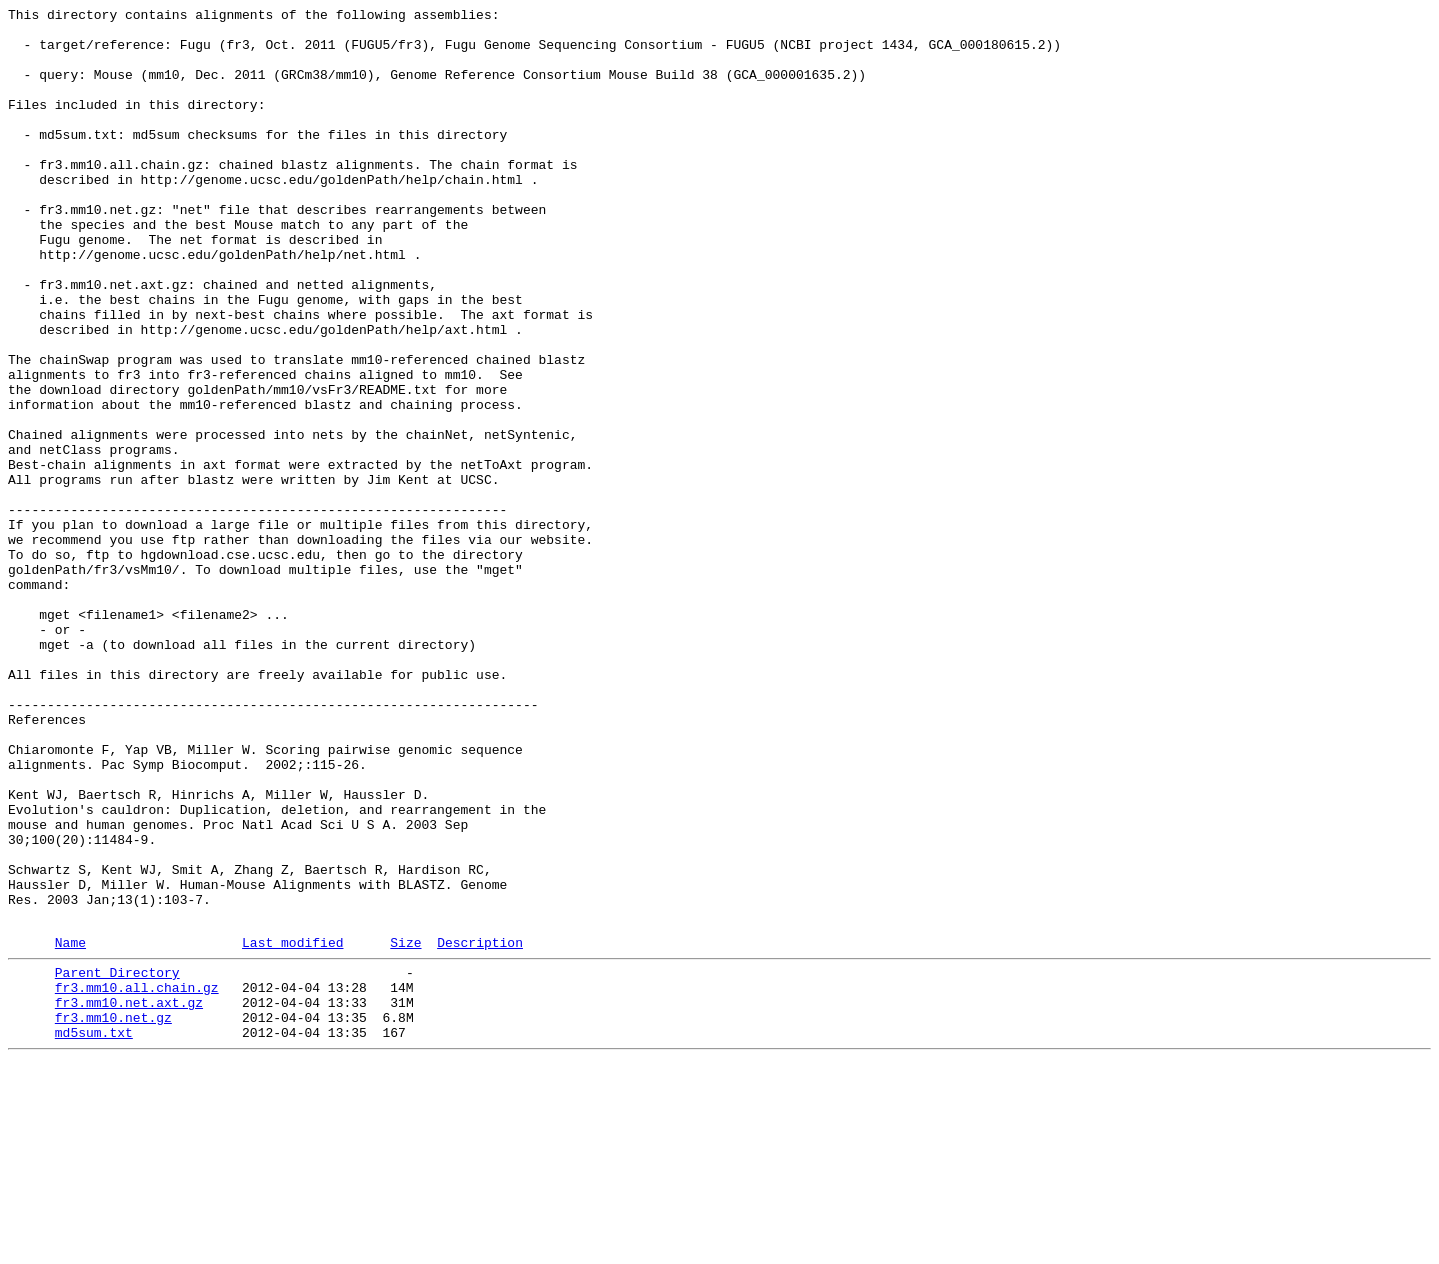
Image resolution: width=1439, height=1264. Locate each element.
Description (480, 1128)
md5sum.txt (94, 1233)
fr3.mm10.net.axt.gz (129, 1197)
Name (70, 1128)
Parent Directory (117, 1161)
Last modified (292, 1128)
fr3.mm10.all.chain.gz (137, 1179)
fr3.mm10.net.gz (113, 1215)
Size (405, 1128)
